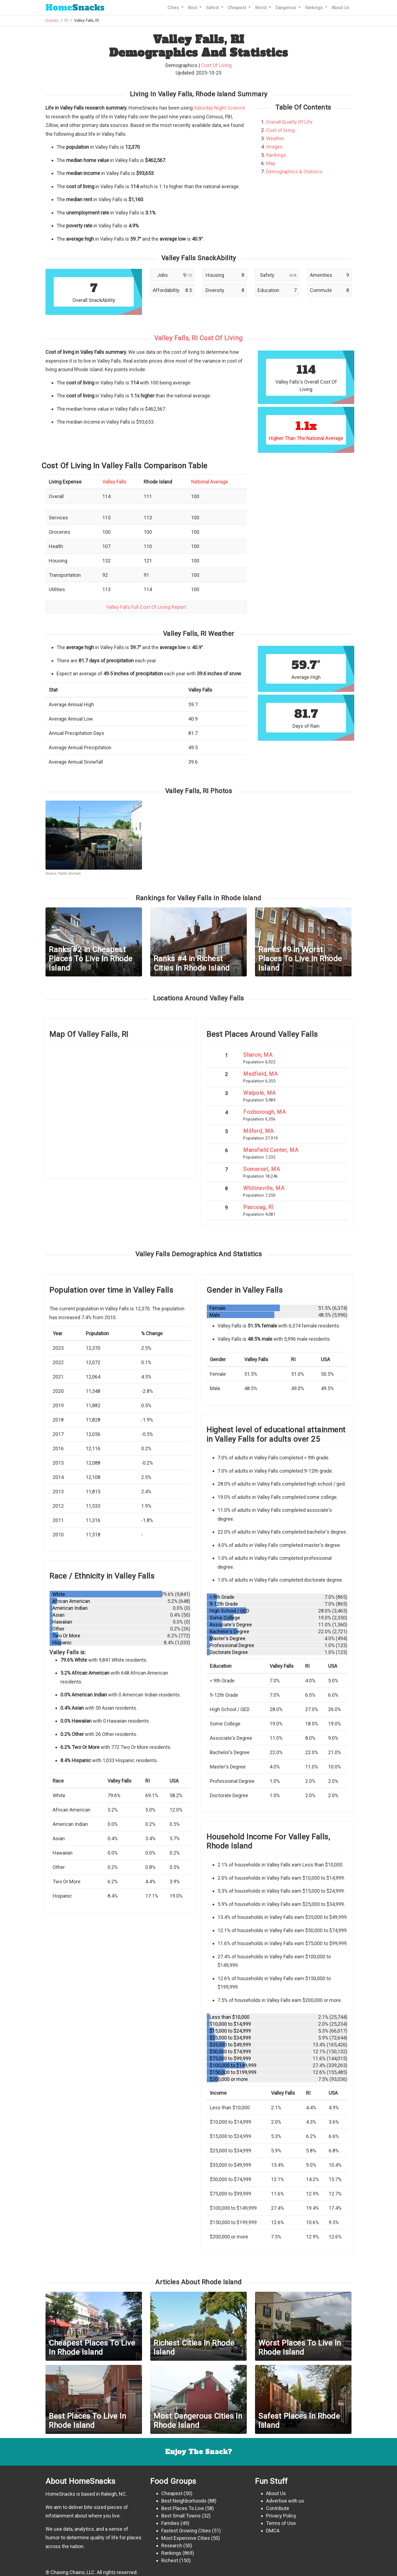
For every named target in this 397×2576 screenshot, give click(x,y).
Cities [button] (174, 7)
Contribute (277, 2508)
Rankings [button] (314, 7)
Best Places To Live (182, 2508)
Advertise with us (285, 2501)
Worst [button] (261, 7)
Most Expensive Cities (185, 2538)
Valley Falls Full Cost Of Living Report (146, 607)
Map (270, 163)
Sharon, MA (257, 1054)
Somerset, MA (261, 1169)
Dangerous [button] (286, 7)
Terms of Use (281, 2523)
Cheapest (172, 2493)
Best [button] (193, 7)
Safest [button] (213, 7)
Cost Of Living (216, 65)
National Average (209, 482)
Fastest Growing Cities (186, 2530)
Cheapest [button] (237, 7)
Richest (169, 2560)
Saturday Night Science (219, 108)
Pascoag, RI (258, 1207)
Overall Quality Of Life (289, 122)
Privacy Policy (281, 2516)
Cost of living (280, 130)
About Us (340, 7)
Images (274, 147)
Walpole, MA (259, 1093)
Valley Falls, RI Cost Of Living (198, 338)
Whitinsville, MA (263, 1188)
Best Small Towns (181, 2516)
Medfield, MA (260, 1074)
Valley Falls (114, 482)
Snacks (74, 7)
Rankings (276, 155)
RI (66, 20)
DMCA (273, 2530)
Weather (275, 138)
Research (171, 2545)
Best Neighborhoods (183, 2501)
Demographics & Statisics (294, 171)
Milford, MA (258, 1131)
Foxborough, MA (264, 1112)
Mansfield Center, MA (270, 1150)
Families (170, 2523)
